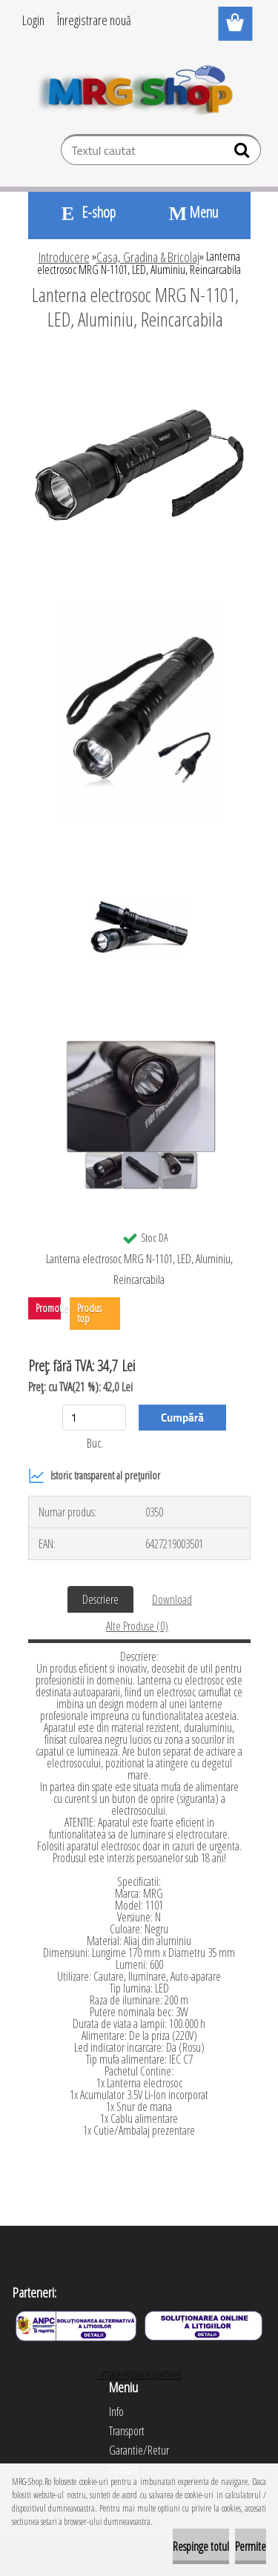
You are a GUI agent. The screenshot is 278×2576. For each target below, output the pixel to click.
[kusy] (94, 1418)
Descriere (100, 1599)
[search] (243, 153)
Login (33, 20)
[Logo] (139, 87)
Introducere (64, 257)
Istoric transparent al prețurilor (94, 1476)
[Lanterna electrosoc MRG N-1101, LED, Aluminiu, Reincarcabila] (139, 360)
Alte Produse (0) (137, 1626)
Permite (250, 2546)
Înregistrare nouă (94, 20)
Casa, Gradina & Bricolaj (147, 257)
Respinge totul (201, 2546)
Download (172, 1599)
